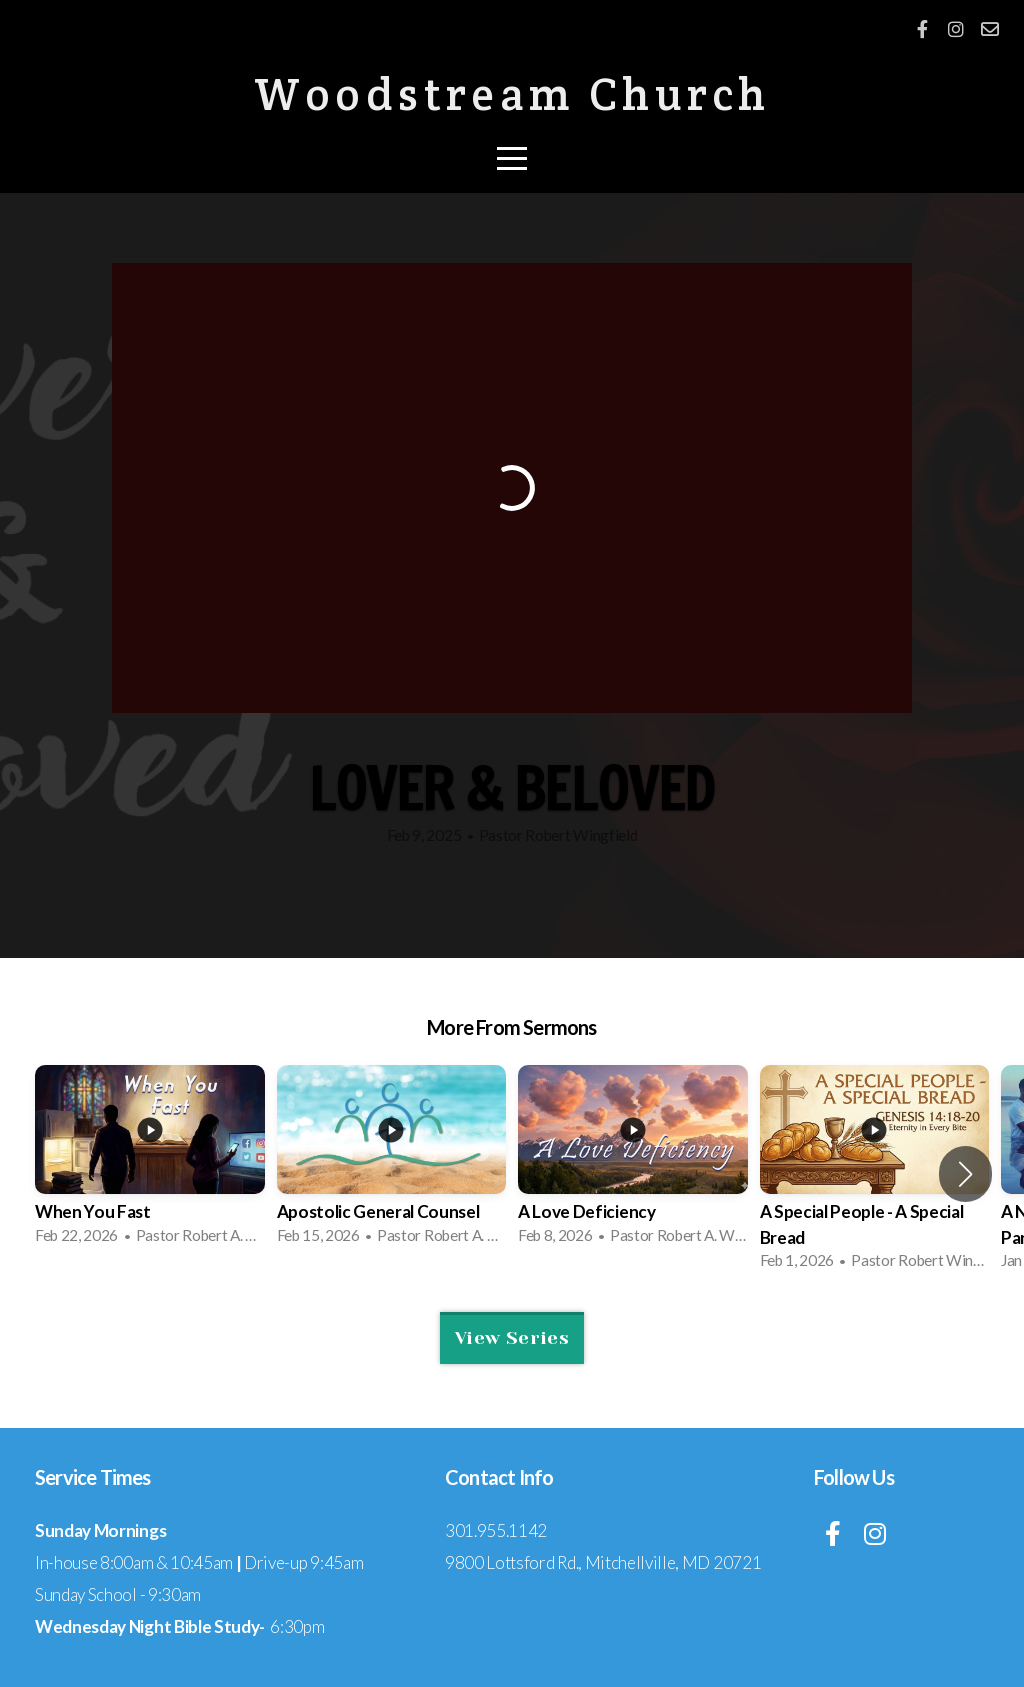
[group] (150, 1161)
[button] (965, 1174)
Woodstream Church (512, 94)
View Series (512, 1338)
